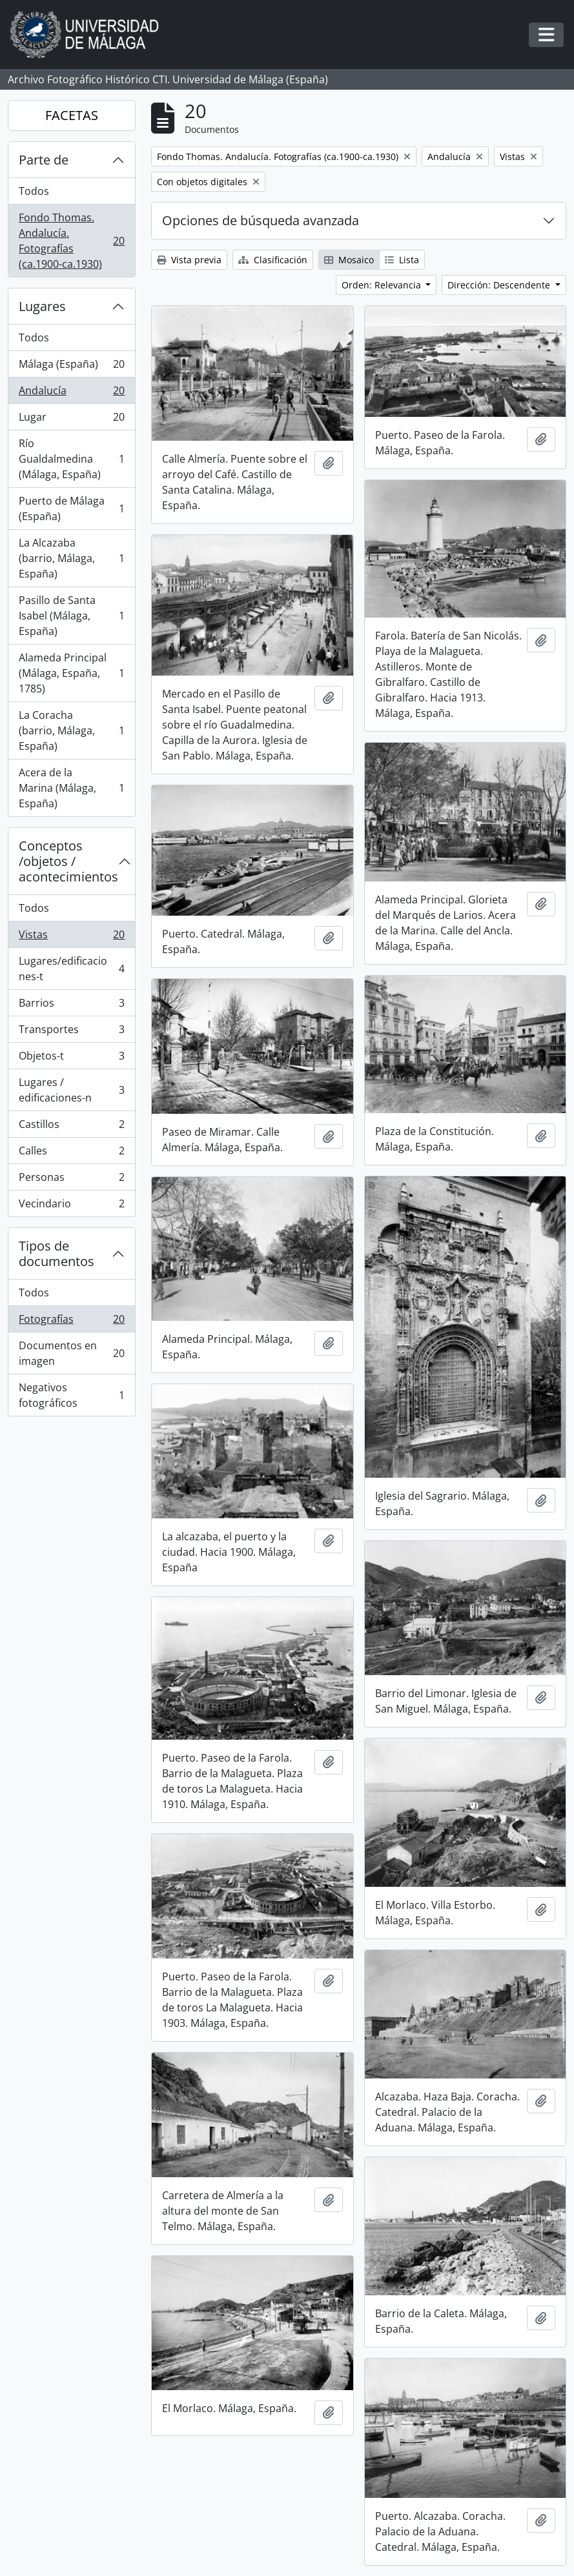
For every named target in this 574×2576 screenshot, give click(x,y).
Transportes (71, 1032)
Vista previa (189, 260)
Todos (34, 191)
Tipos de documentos (56, 1253)
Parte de (43, 159)
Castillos (71, 1127)
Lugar (71, 419)
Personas (71, 1180)
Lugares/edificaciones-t (71, 968)
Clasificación (272, 260)
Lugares (42, 306)
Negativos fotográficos (71, 1395)
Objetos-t (71, 1058)
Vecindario (71, 1206)
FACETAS (71, 115)
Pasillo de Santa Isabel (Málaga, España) (71, 615)
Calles (71, 1153)
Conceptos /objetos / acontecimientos (68, 861)
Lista (402, 260)
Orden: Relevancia (383, 285)
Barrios (71, 1005)
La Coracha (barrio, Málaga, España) (71, 730)
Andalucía (71, 393)
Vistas (71, 937)
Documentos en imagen (71, 1353)
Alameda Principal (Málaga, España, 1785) (71, 673)
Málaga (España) (71, 366)
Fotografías (71, 1322)
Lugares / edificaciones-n (71, 1090)
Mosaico (349, 260)
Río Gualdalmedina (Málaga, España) (71, 458)
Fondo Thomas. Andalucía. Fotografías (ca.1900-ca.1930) (71, 240)
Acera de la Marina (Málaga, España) (71, 787)
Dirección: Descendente (500, 285)
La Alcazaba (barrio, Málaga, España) (71, 558)
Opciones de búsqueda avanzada (260, 220)
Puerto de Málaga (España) (71, 508)
